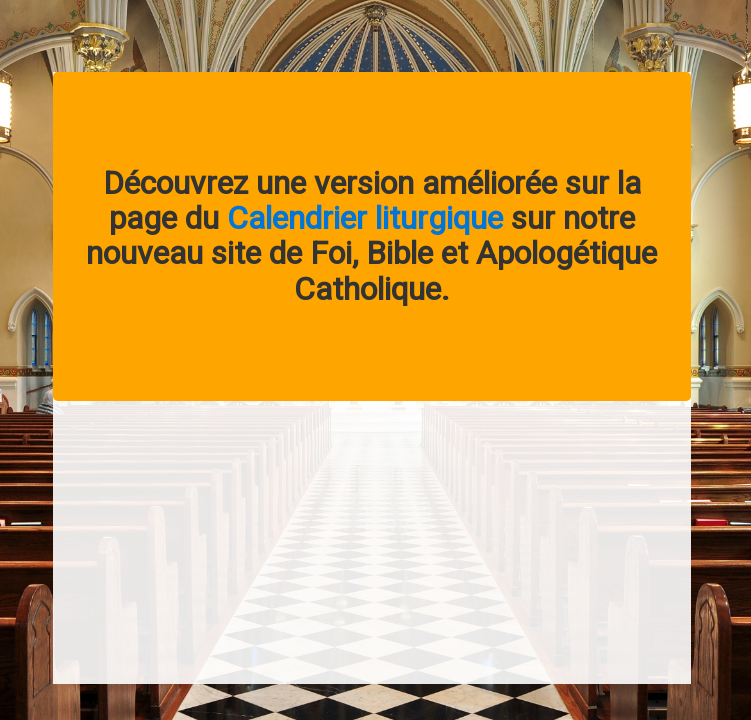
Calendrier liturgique (365, 218)
